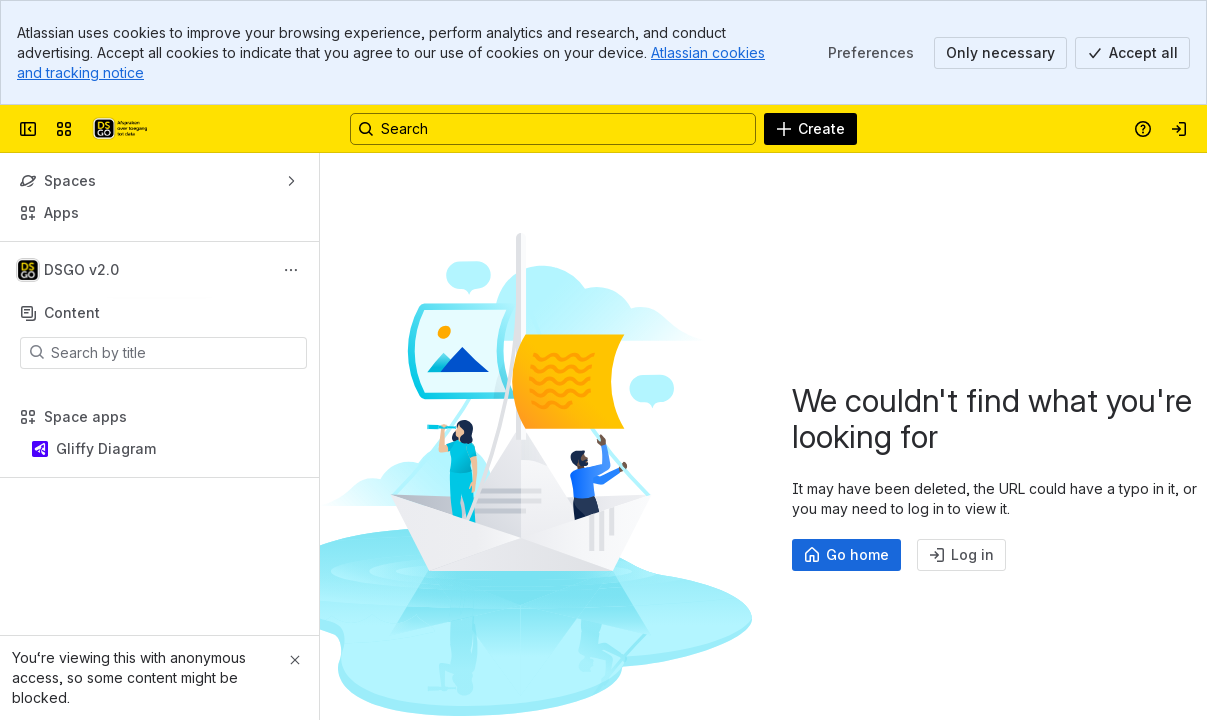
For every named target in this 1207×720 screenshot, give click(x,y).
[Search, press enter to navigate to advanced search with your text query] (553, 129)
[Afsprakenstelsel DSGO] (119, 129)
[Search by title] (175, 353)
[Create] (810, 129)
